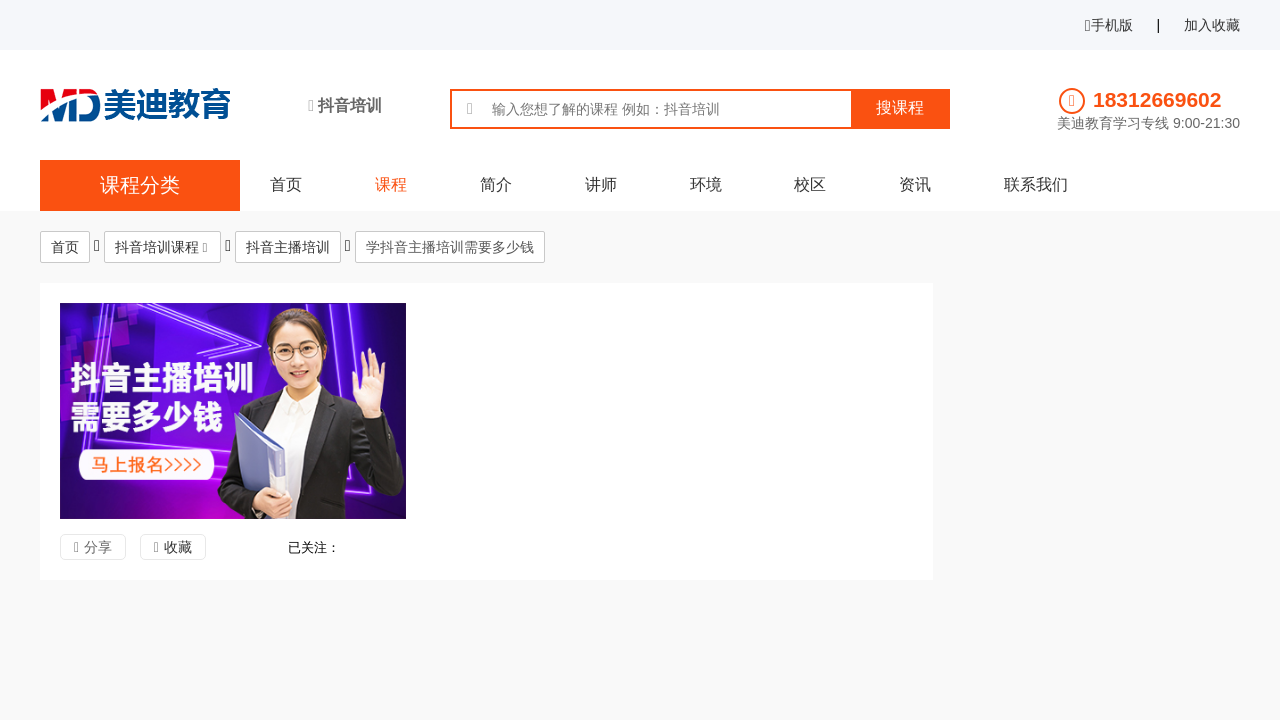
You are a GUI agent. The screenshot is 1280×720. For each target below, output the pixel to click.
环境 (706, 184)
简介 (496, 184)
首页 (286, 184)
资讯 (915, 184)
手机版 (1109, 25)
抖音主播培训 (288, 247)
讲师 (601, 184)
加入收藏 (1212, 25)
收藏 (178, 547)
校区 (810, 184)
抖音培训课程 (157, 247)
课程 (391, 184)
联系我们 (1036, 184)
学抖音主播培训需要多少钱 (450, 247)
